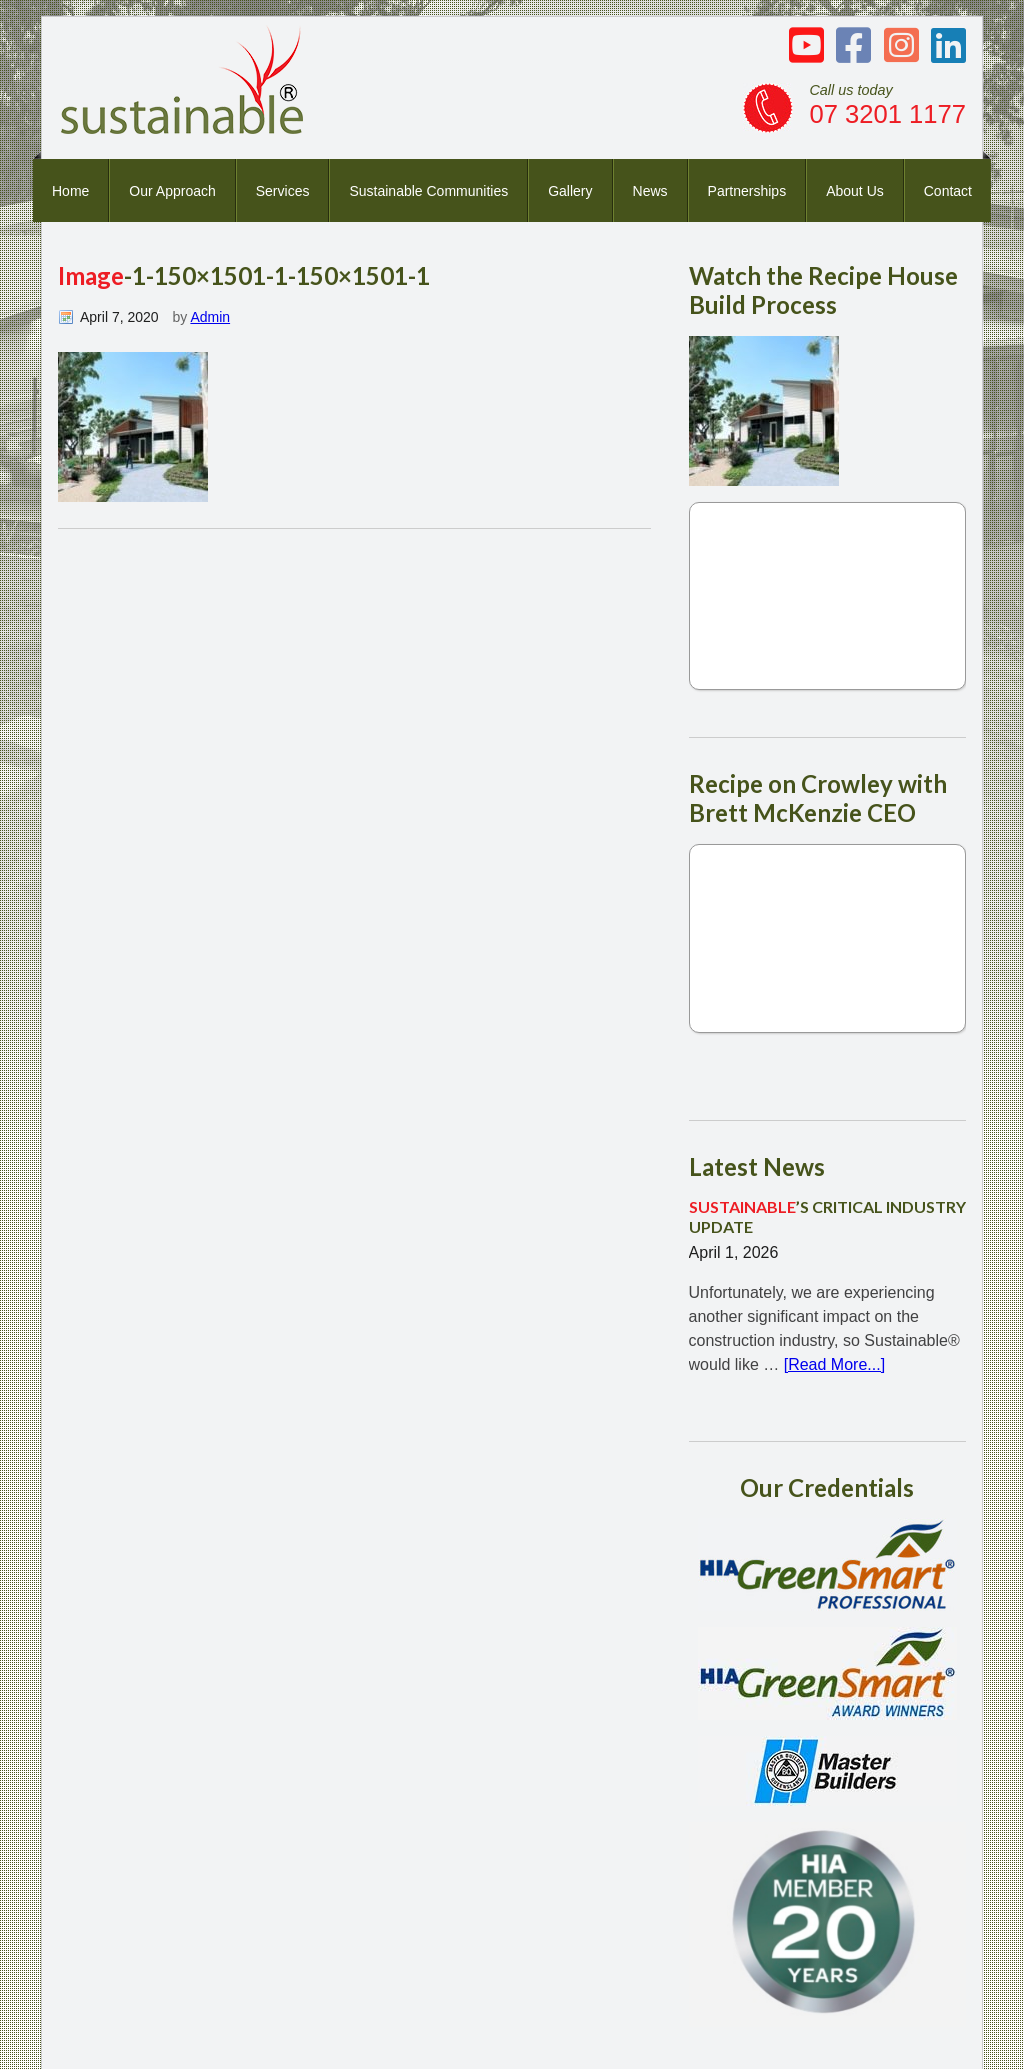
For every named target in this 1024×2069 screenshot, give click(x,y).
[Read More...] (834, 1364)
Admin (210, 317)
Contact (948, 191)
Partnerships (747, 191)
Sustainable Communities (428, 191)
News (650, 191)
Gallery (570, 191)
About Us (855, 191)
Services (283, 191)
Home (70, 191)
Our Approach (172, 191)
